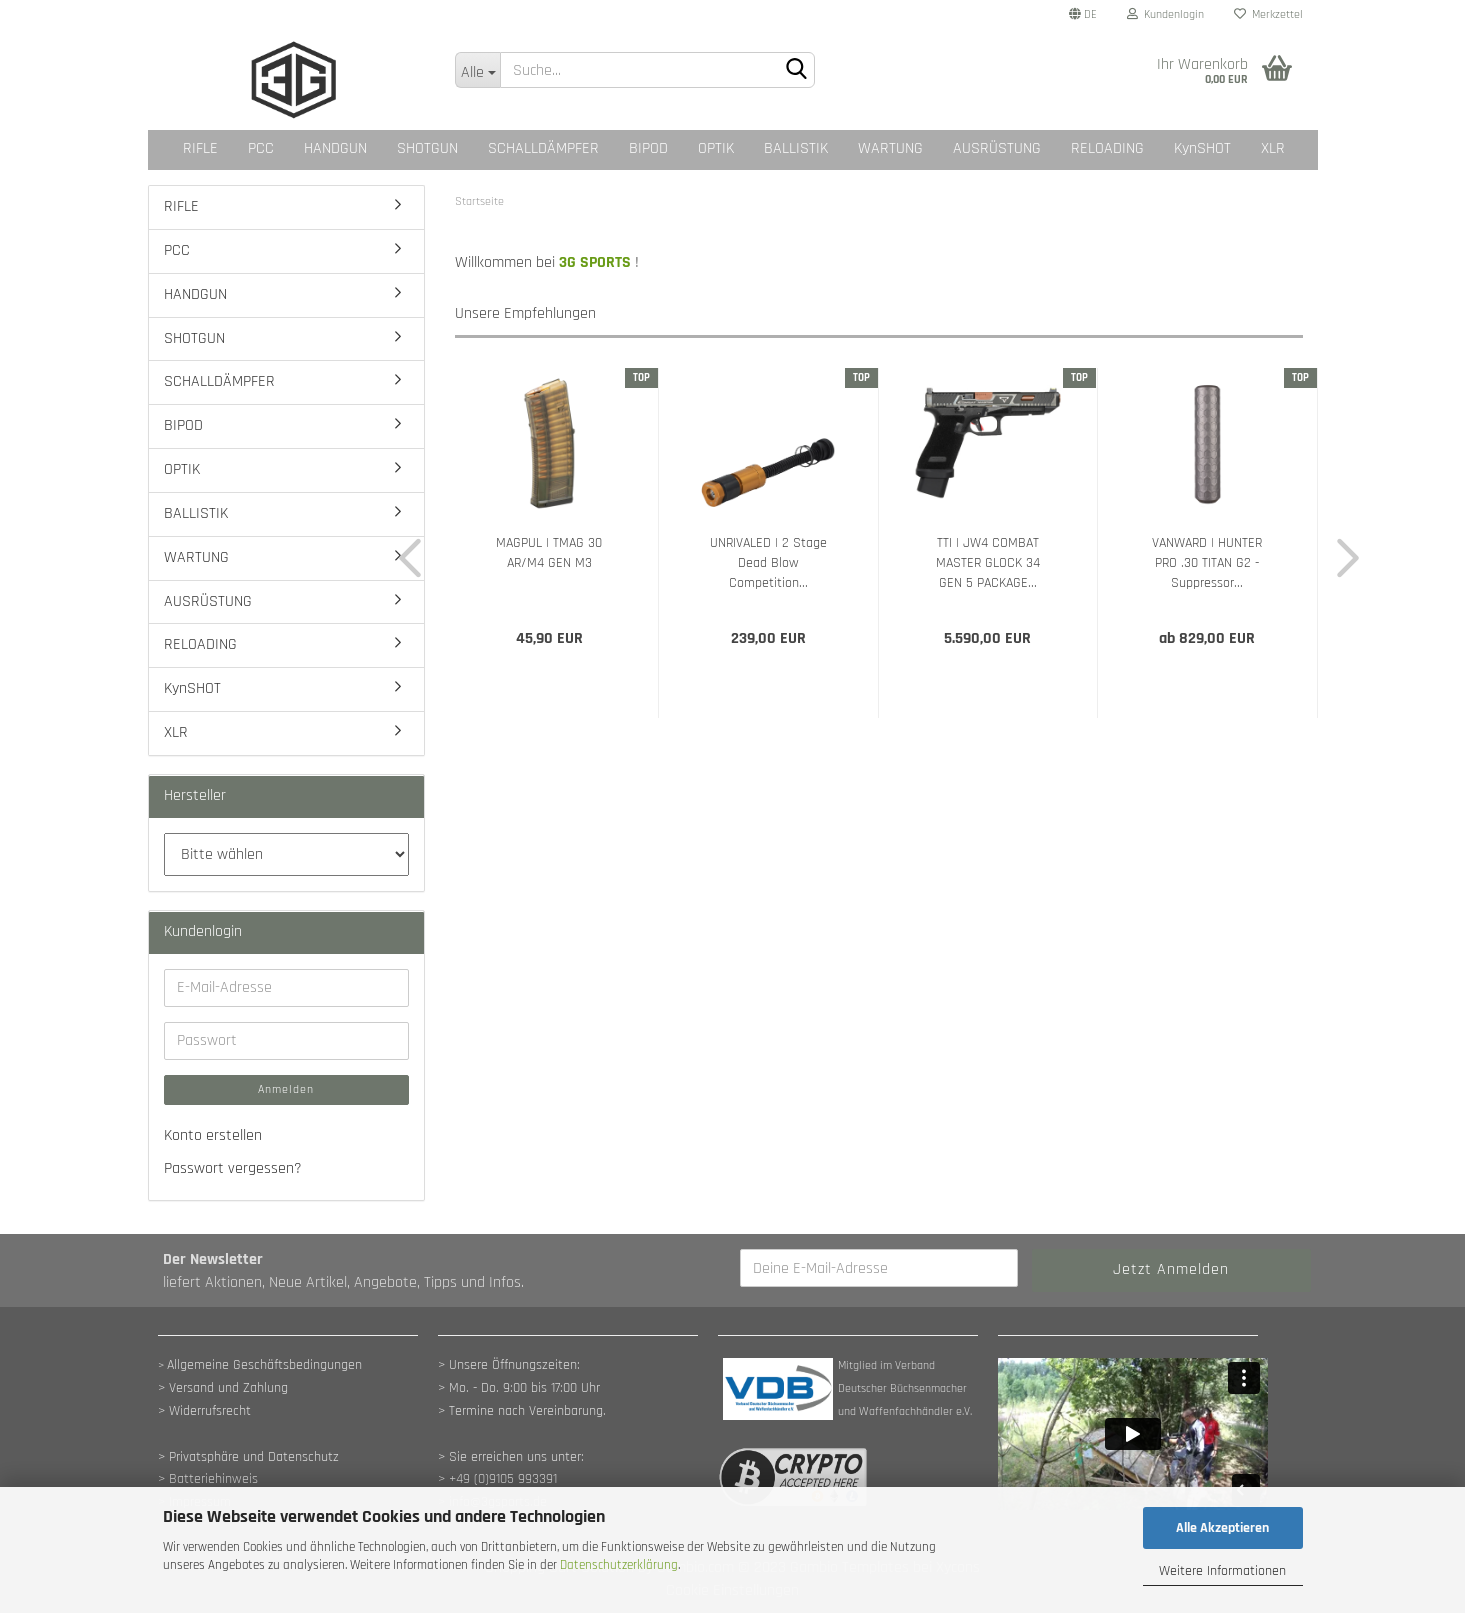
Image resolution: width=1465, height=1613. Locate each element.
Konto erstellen (213, 1135)
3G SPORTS (595, 262)
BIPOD (648, 148)
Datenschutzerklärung (619, 1565)
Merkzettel (1268, 14)
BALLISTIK (796, 148)
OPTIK (716, 148)
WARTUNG (890, 148)
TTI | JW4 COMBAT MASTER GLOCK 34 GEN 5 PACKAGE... (988, 563)
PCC (261, 148)
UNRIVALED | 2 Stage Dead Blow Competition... (768, 563)
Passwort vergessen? (233, 1168)
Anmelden (286, 1089)
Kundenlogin (1165, 14)
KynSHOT (1202, 148)
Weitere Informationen (1222, 1571)
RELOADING (1107, 148)
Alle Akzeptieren (1222, 1528)
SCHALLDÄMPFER (543, 148)
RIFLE (200, 148)
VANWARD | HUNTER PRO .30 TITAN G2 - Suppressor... (1207, 563)
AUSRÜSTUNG (997, 148)
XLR (1273, 148)
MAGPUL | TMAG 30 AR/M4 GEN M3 (549, 553)
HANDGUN (335, 148)
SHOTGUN (427, 148)
